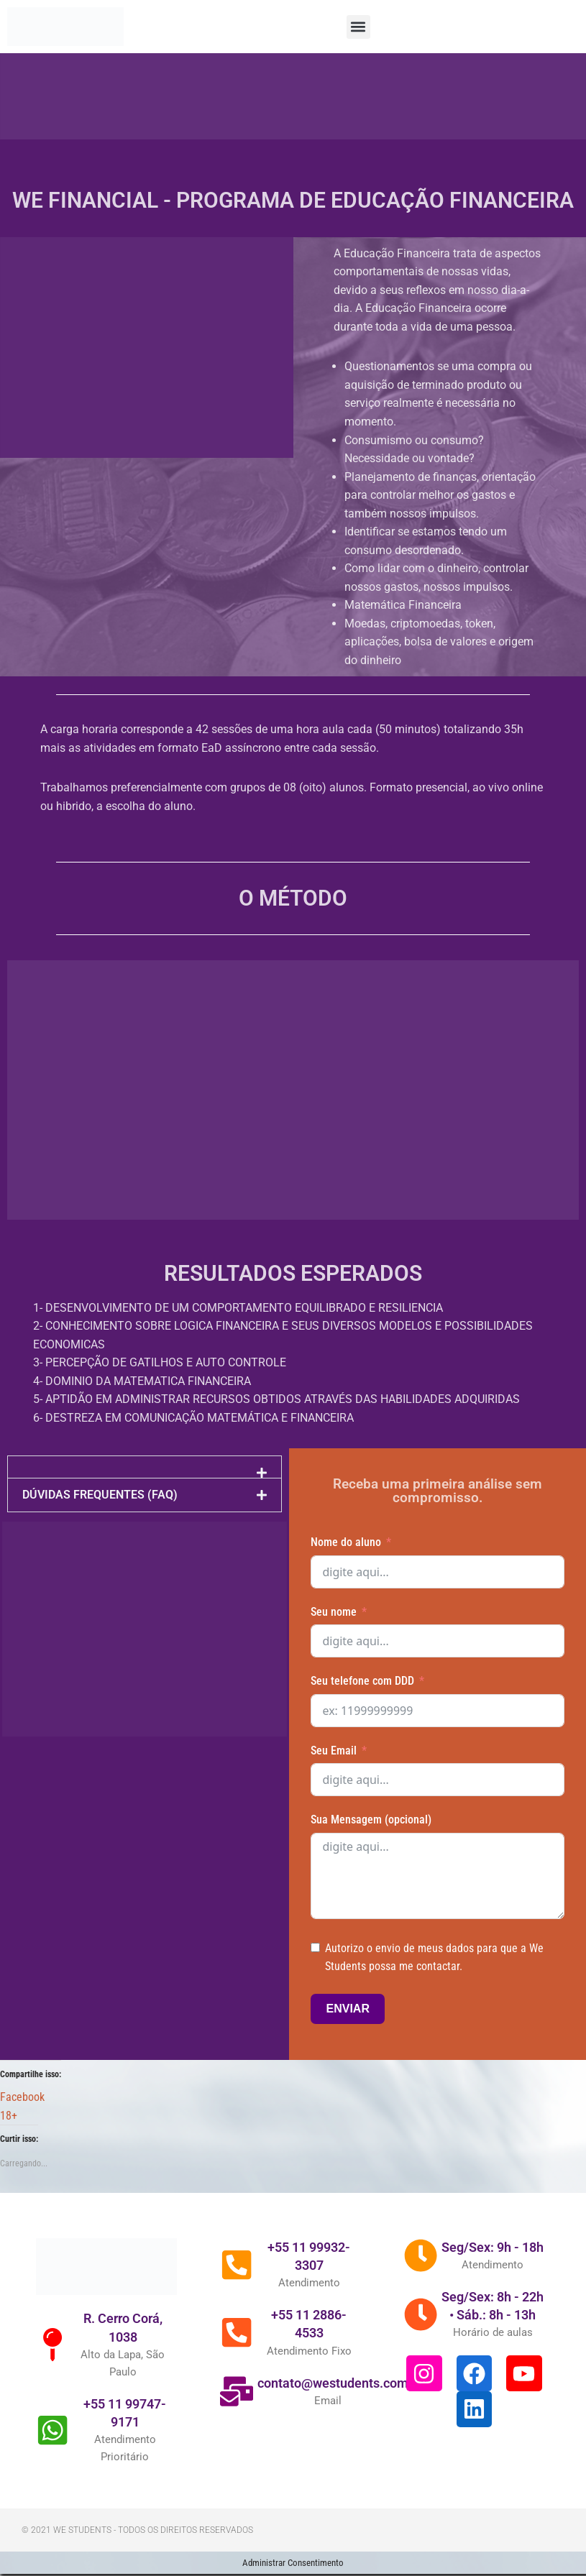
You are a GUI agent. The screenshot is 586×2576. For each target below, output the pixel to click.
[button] (358, 27)
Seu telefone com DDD (362, 1683)
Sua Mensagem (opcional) (371, 1821)
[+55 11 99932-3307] (238, 2289)
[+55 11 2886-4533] (238, 2357)
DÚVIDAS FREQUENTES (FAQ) (100, 1497)
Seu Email (334, 1752)
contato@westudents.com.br (343, 2407)
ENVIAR (347, 2011)
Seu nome (334, 1613)
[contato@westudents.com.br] (238, 2416)
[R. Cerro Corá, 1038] (54, 2369)
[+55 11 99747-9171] (54, 2454)
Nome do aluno (346, 1544)
